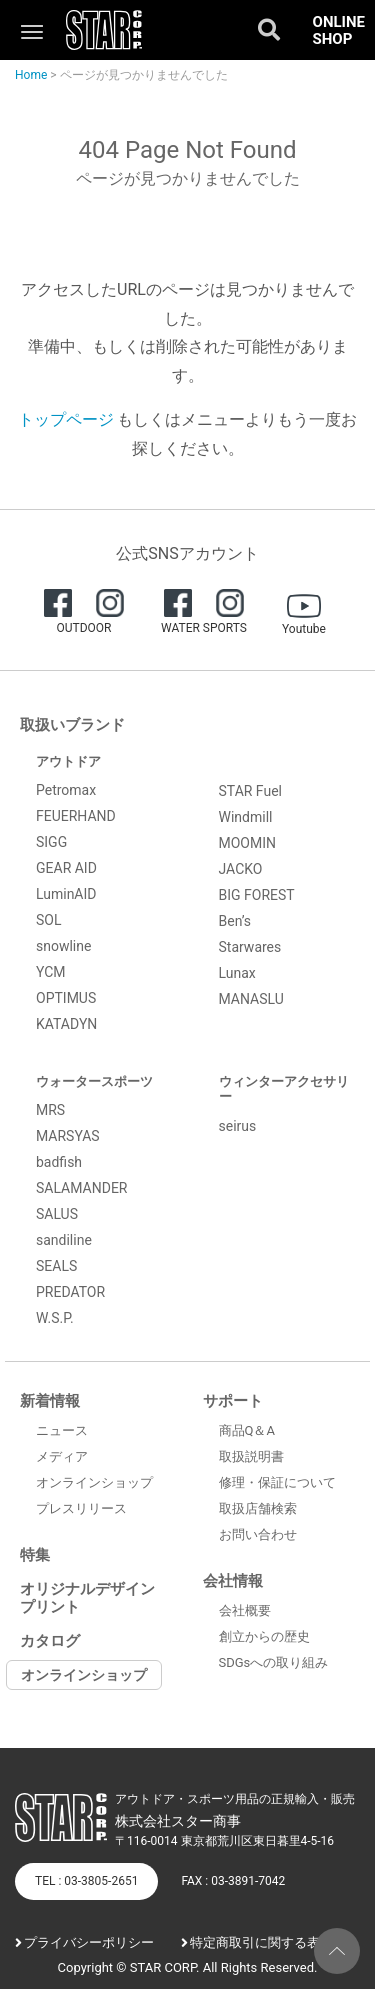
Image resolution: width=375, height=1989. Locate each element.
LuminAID (66, 894)
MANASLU (251, 999)
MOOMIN (248, 843)
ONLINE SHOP (339, 30)
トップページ (66, 419)
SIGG (51, 842)
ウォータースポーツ (94, 1081)
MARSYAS (68, 1136)
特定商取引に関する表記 (261, 1942)
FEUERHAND (76, 816)
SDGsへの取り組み (274, 1662)
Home (31, 75)
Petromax (66, 790)
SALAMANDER (82, 1188)
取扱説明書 (251, 1456)
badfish (59, 1162)
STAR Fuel (251, 791)
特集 (35, 1555)
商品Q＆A (247, 1430)
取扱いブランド (72, 725)
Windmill (246, 817)
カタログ (50, 1641)
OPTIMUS (66, 998)
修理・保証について (277, 1482)
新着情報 (50, 1401)
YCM (51, 972)
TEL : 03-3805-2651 (86, 1881)
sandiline (64, 1240)
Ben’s (235, 921)
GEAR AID (66, 868)
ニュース (62, 1430)
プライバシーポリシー (89, 1942)
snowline (63, 946)
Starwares (250, 947)
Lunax (237, 973)
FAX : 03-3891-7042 (233, 1881)
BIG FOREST (257, 895)
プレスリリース (81, 1508)
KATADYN (66, 1024)
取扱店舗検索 (258, 1508)
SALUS (57, 1214)
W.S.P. (55, 1318)
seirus (238, 1126)
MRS (50, 1110)
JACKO (241, 869)
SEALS (56, 1266)
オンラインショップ (94, 1482)
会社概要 (245, 1610)
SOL (48, 920)
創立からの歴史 (264, 1636)
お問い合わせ (258, 1534)
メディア (62, 1456)
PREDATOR (70, 1292)
